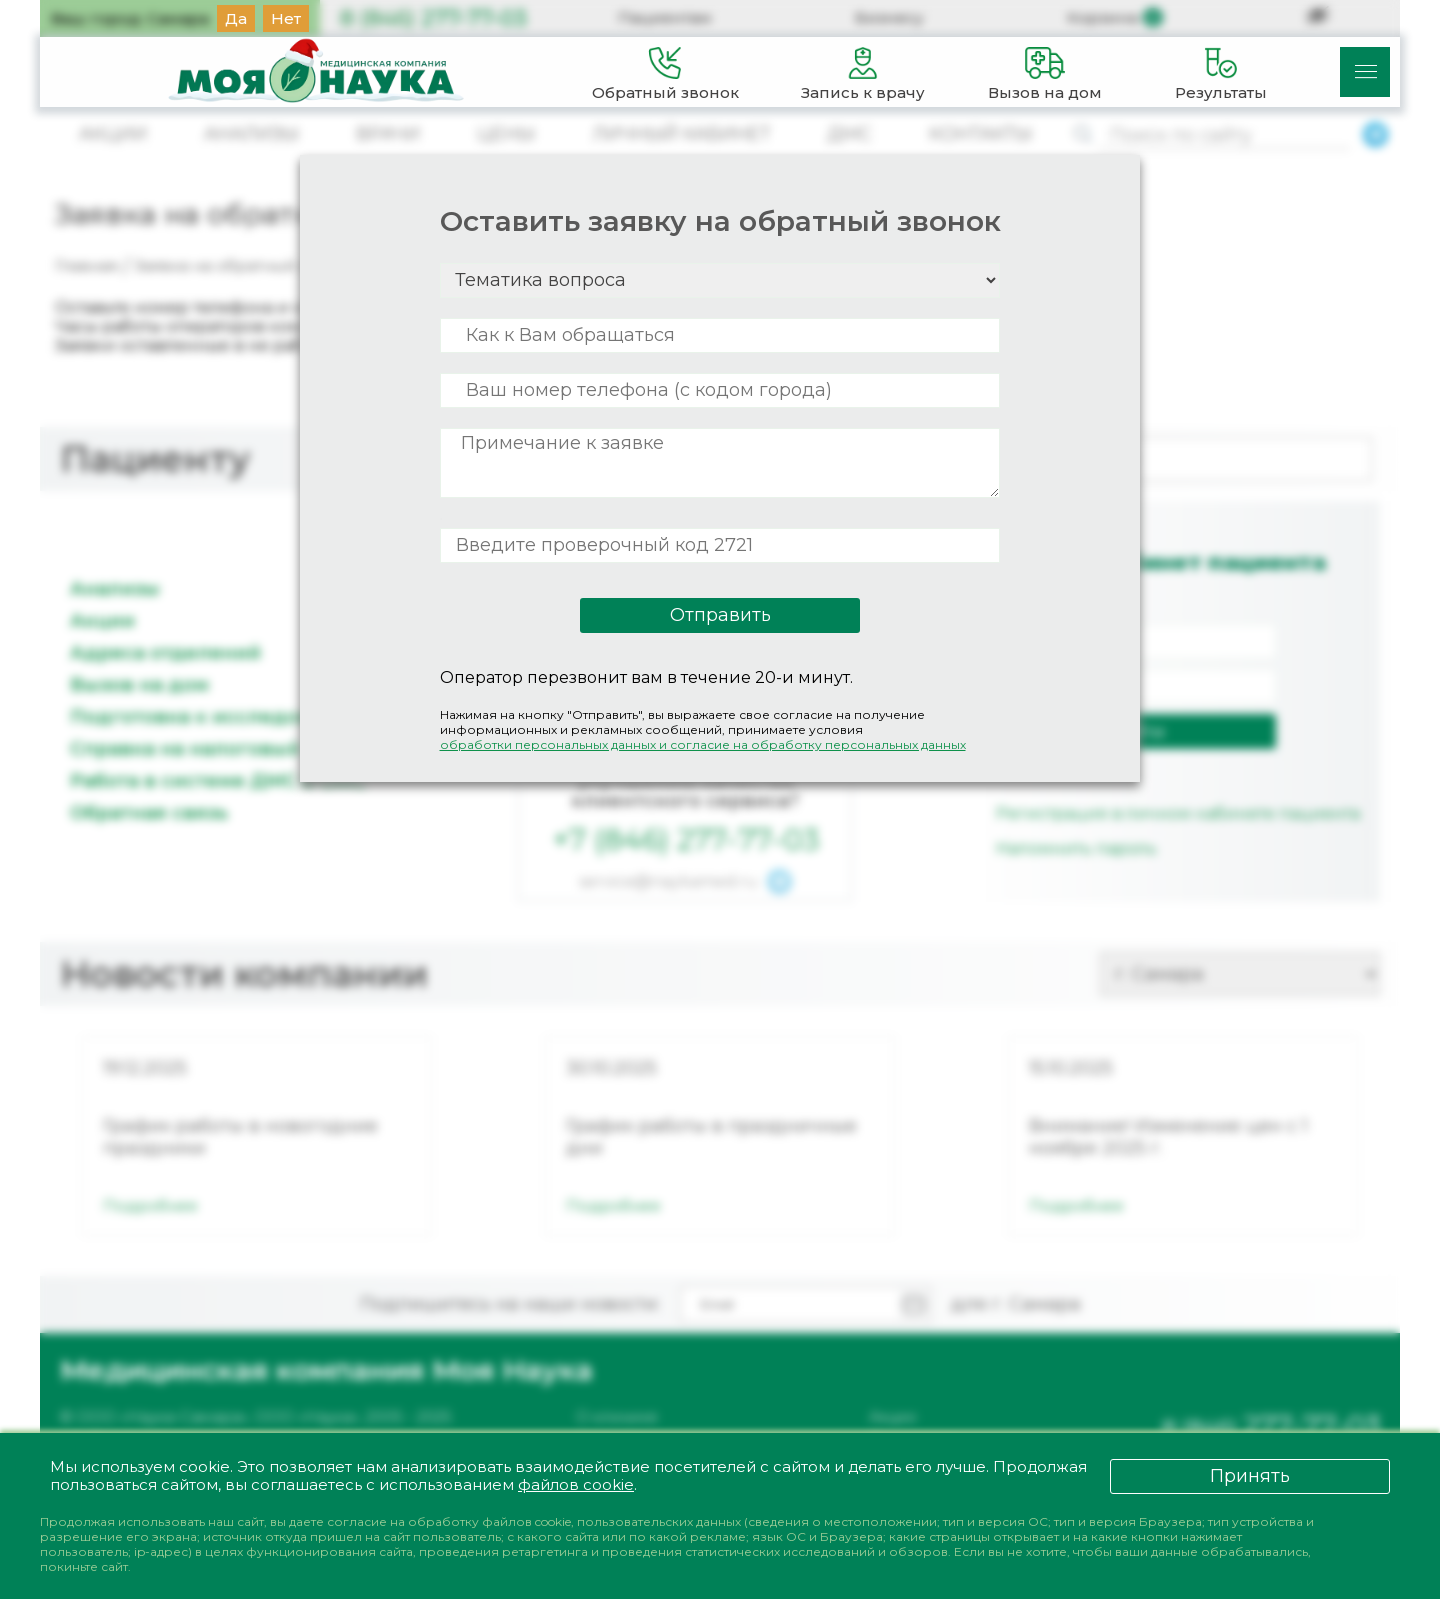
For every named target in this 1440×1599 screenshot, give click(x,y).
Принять (1250, 1475)
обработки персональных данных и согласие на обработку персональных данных (703, 744)
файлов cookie (577, 1484)
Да (236, 18)
